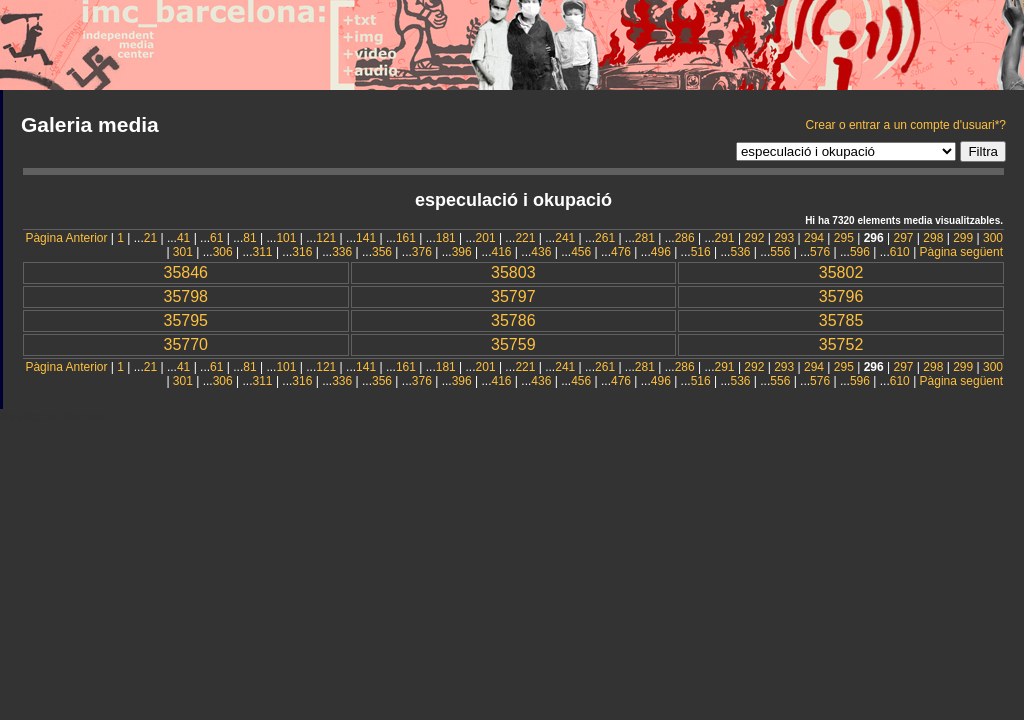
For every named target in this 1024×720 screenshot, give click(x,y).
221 (525, 238)
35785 (841, 320)
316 (302, 252)
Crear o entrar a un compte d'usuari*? (906, 125)
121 (326, 238)
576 (820, 252)
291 (725, 238)
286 (685, 238)
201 (486, 238)
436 (541, 252)
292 (754, 238)
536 (740, 252)
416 (501, 252)
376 (422, 252)
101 (286, 238)
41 (183, 238)
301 (183, 252)
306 (223, 252)
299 (963, 238)
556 (780, 252)
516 (701, 252)
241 (565, 238)
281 (645, 238)
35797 (513, 296)
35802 (841, 272)
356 (382, 252)
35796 (841, 296)
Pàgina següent (961, 252)
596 (860, 252)
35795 (186, 320)
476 (621, 252)
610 (900, 252)
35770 (186, 344)
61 (216, 238)
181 (446, 238)
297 (903, 238)
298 (933, 238)
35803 (513, 272)
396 (462, 252)
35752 (841, 344)
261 (605, 238)
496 (661, 252)
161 (406, 238)
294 (814, 238)
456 (581, 252)
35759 (513, 344)
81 (249, 238)
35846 (186, 272)
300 (993, 238)
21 (150, 238)
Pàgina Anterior (66, 238)
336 (342, 252)
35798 (186, 296)
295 (844, 238)
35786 (513, 320)
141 (366, 238)
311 (263, 252)
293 (784, 238)
